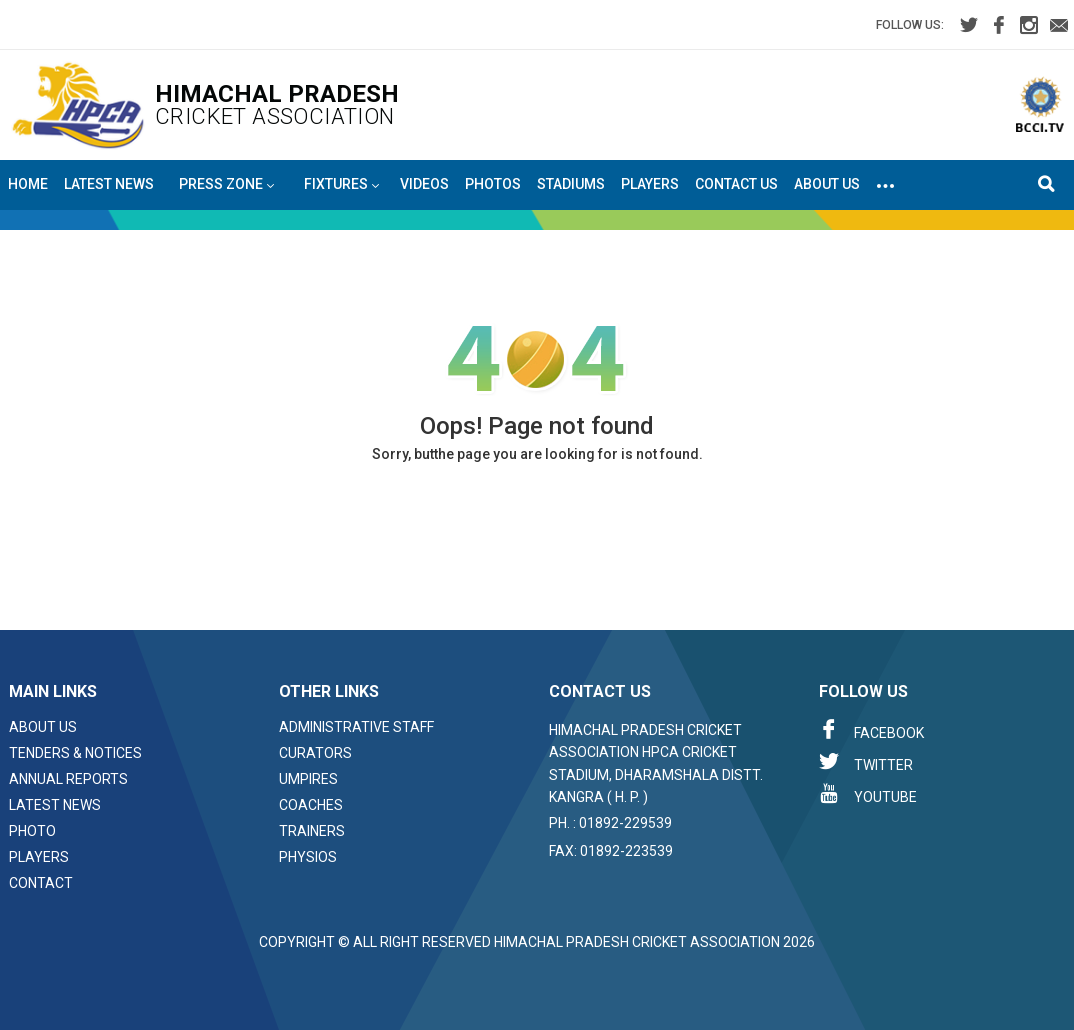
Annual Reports (68, 779)
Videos (424, 184)
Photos (493, 184)
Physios (308, 857)
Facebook (871, 730)
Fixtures (341, 185)
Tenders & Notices (75, 753)
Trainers (312, 831)
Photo (32, 831)
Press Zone (226, 185)
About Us (827, 184)
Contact (41, 883)
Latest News (109, 184)
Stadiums (571, 184)
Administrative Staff (356, 727)
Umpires (308, 779)
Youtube (868, 794)
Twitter (866, 762)
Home (28, 184)
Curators (315, 753)
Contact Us (736, 184)
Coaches (311, 805)
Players (650, 184)
